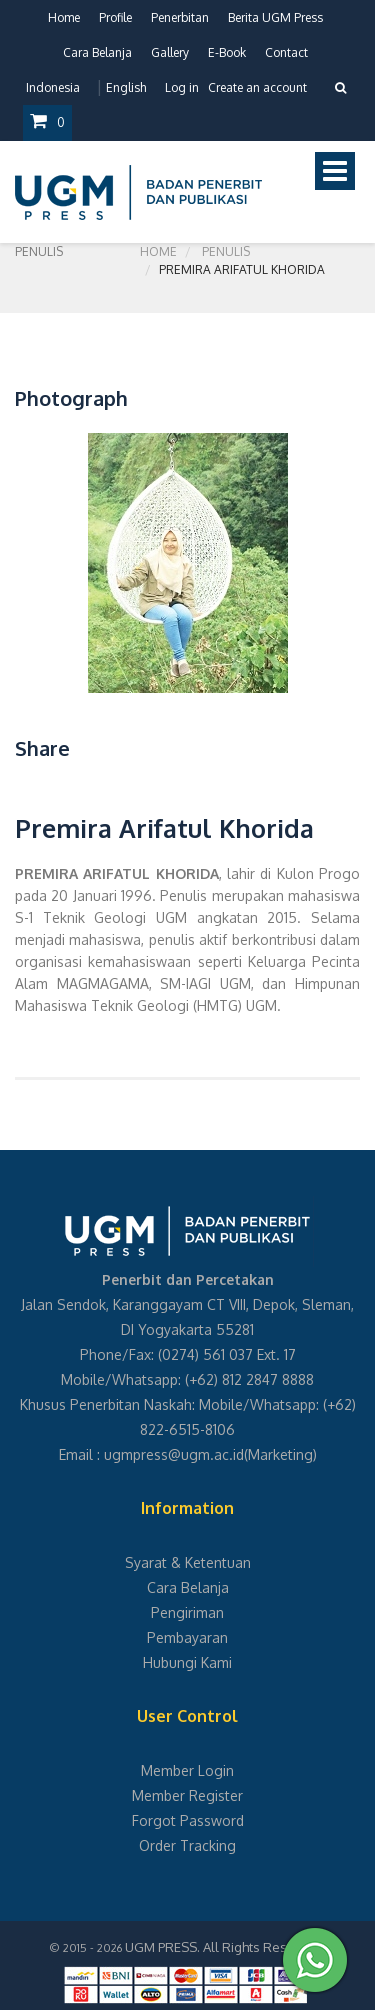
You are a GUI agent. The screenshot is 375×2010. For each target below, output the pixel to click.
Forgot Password (188, 1820)
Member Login (187, 1770)
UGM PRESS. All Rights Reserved (224, 1947)
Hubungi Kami (187, 1662)
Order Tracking (187, 1845)
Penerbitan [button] (180, 17)
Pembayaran (187, 1637)
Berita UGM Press (275, 17)
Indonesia (53, 87)
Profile (115, 17)
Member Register (187, 1795)
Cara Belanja (97, 52)
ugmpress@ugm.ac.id (174, 1454)
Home (64, 17)
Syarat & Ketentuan (188, 1562)
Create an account (257, 87)
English (126, 87)
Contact (286, 52)
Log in (182, 87)
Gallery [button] (170, 52)
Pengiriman (187, 1612)
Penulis (226, 251)
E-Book (227, 52)
